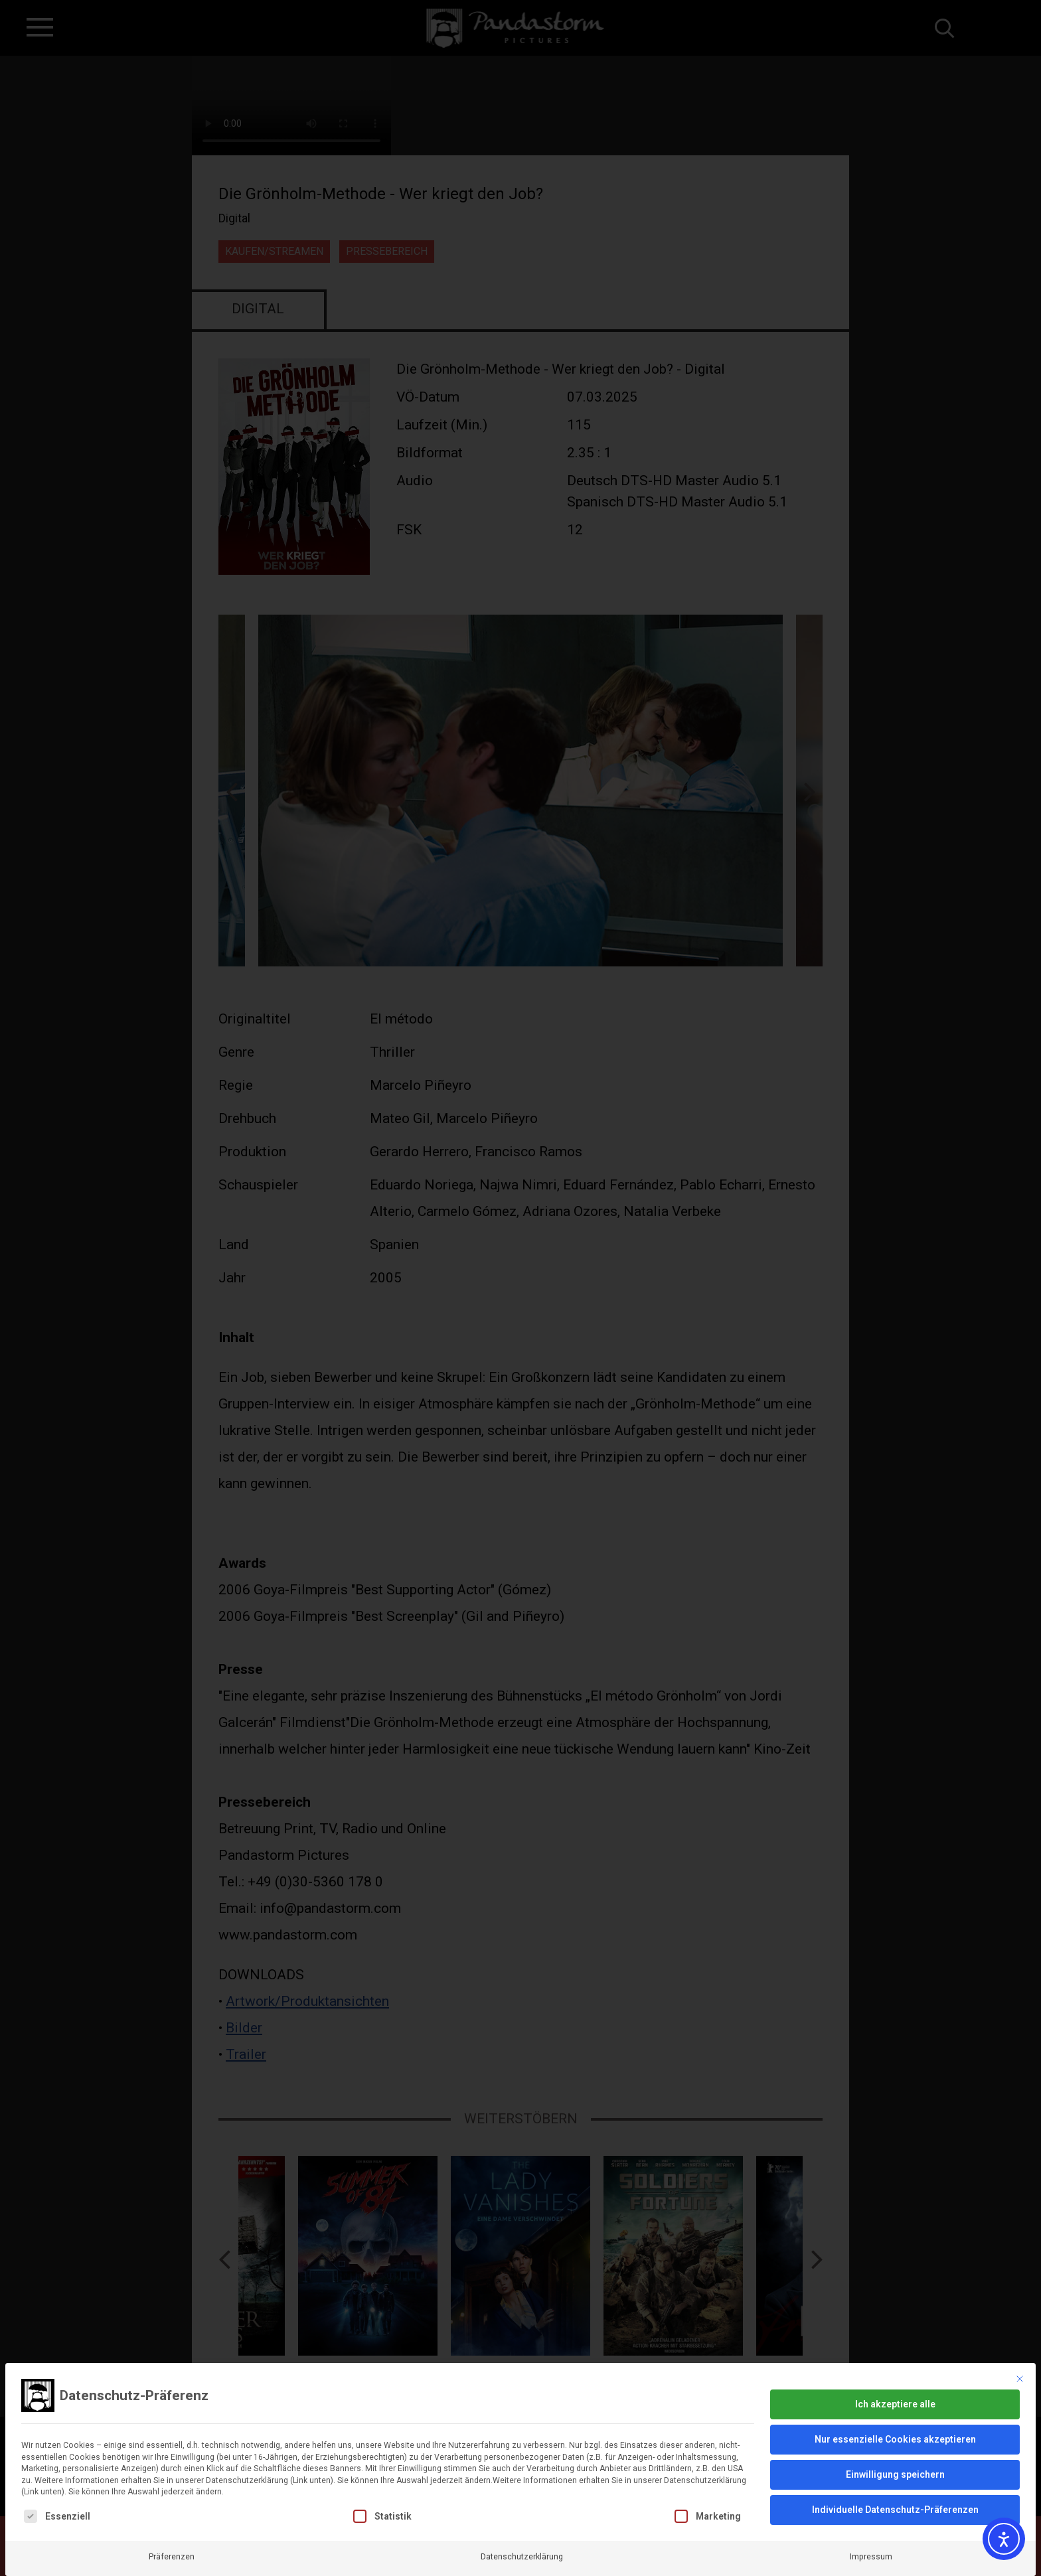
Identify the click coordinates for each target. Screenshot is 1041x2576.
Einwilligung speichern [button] (895, 2447)
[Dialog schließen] (1019, 2351)
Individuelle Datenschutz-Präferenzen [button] (895, 2482)
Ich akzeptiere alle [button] (895, 2377)
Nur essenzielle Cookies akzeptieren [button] (895, 2412)
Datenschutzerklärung (522, 2529)
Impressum (871, 2529)
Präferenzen (172, 2529)
